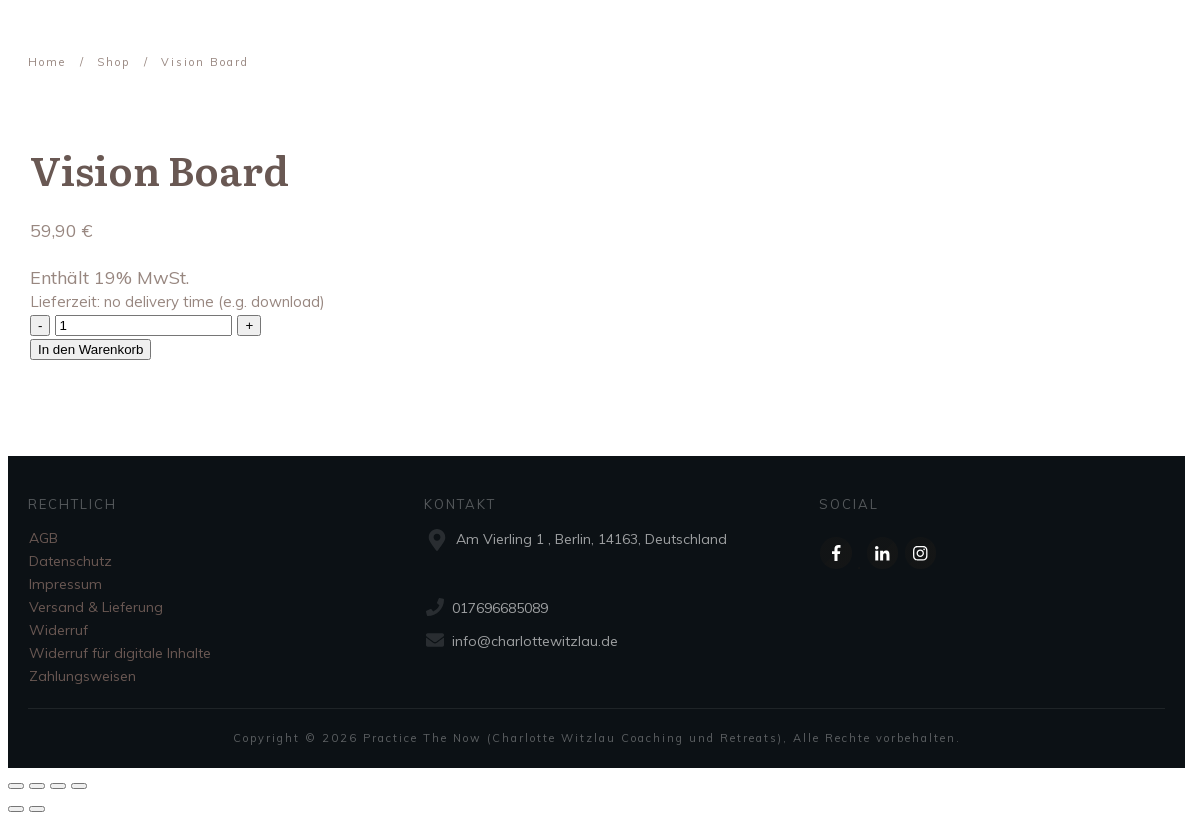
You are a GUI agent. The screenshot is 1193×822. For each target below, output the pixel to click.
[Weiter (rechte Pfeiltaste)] (37, 809)
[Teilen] (37, 786)
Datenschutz (70, 561)
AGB (43, 538)
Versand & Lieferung (96, 607)
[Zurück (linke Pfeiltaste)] (16, 809)
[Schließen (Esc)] (16, 786)
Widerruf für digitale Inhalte (120, 653)
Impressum (65, 584)
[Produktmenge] (143, 325)
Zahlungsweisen (82, 676)
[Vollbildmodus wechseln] (58, 786)
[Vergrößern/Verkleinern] (79, 786)
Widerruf (58, 630)
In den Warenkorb (90, 349)
